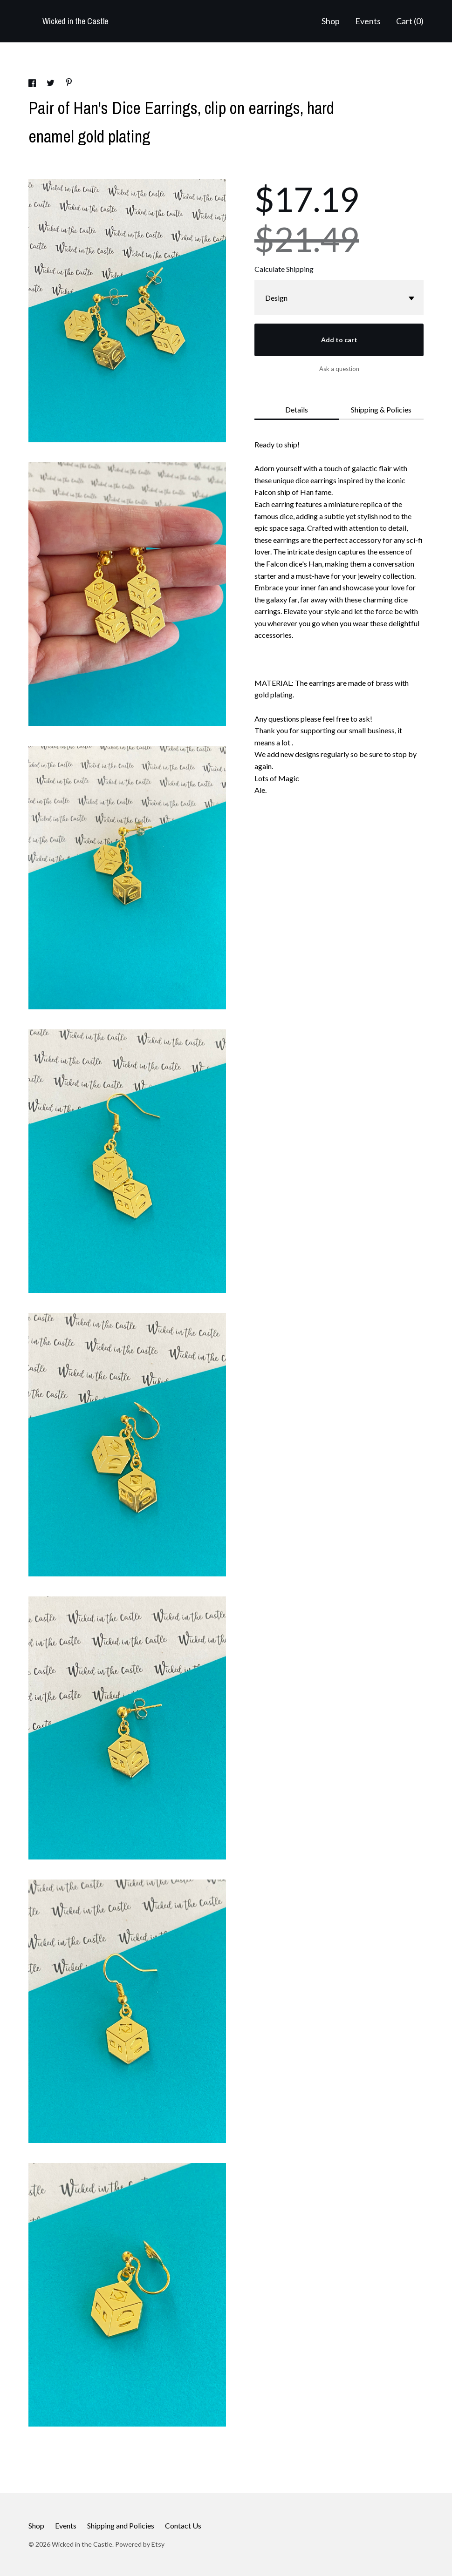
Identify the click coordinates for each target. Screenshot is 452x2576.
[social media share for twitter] (51, 84)
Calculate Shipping (284, 268)
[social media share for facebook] (32, 84)
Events (368, 21)
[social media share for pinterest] (69, 83)
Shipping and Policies (120, 2525)
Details (296, 409)
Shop (331, 21)
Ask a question (339, 368)
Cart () (410, 21)
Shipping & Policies (381, 409)
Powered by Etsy (139, 2544)
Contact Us (183, 2525)
